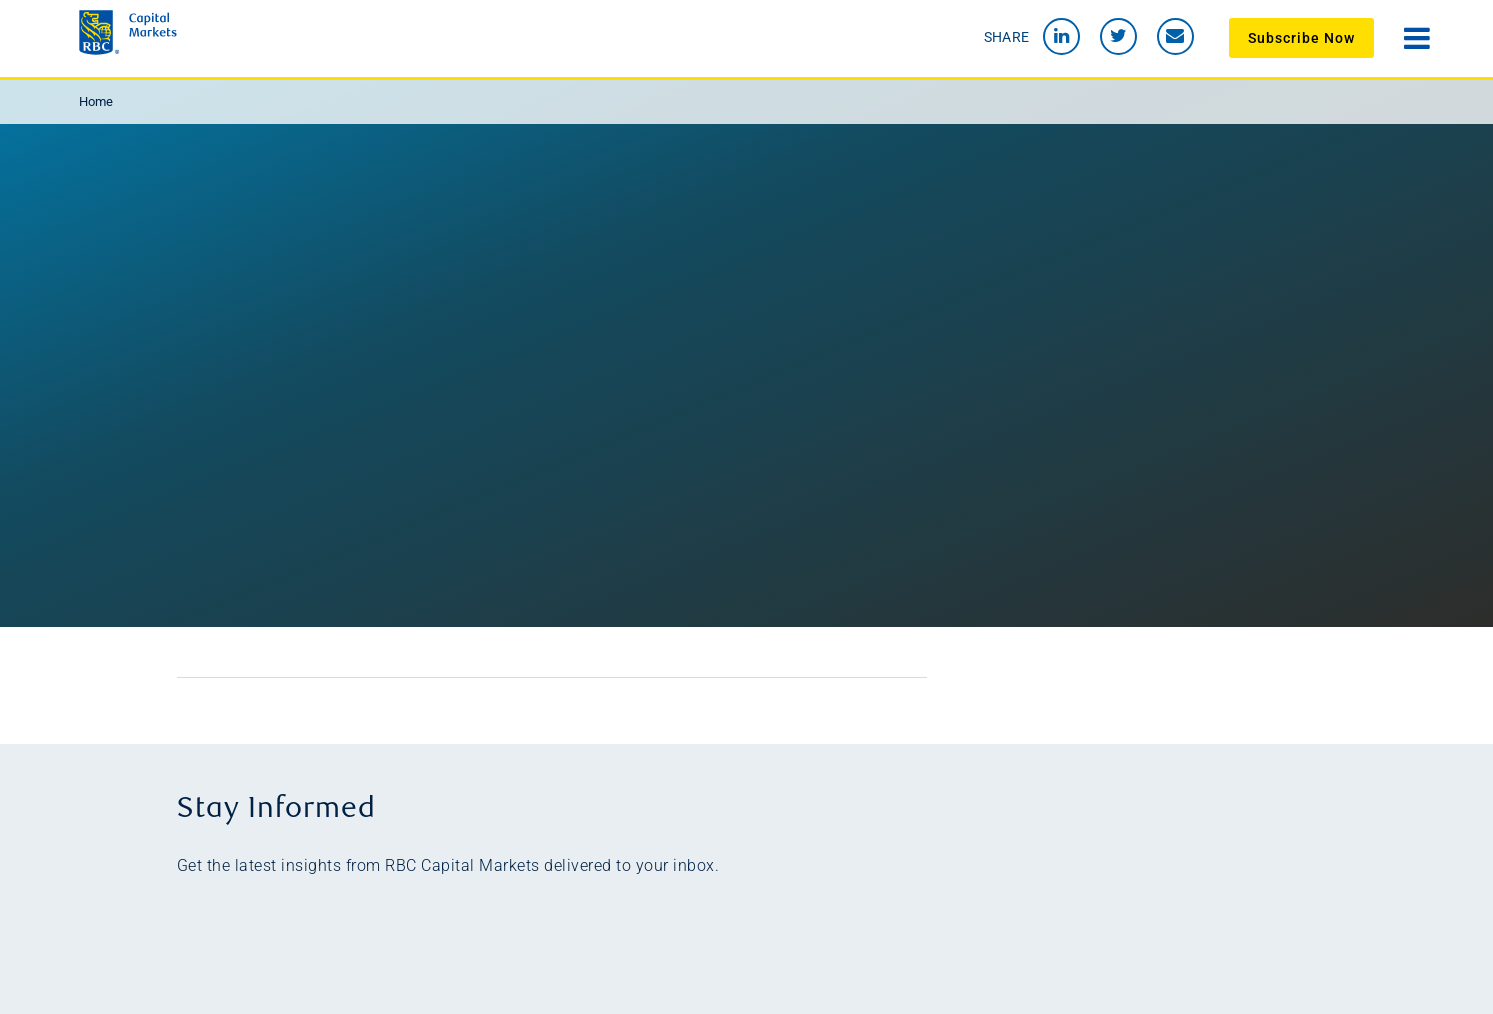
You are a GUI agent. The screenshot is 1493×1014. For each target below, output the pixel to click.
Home (96, 101)
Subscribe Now (1301, 38)
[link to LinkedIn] (1061, 36)
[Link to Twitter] (1118, 36)
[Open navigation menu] (1417, 36)
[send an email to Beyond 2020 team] (1175, 36)
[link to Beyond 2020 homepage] (259, 32)
